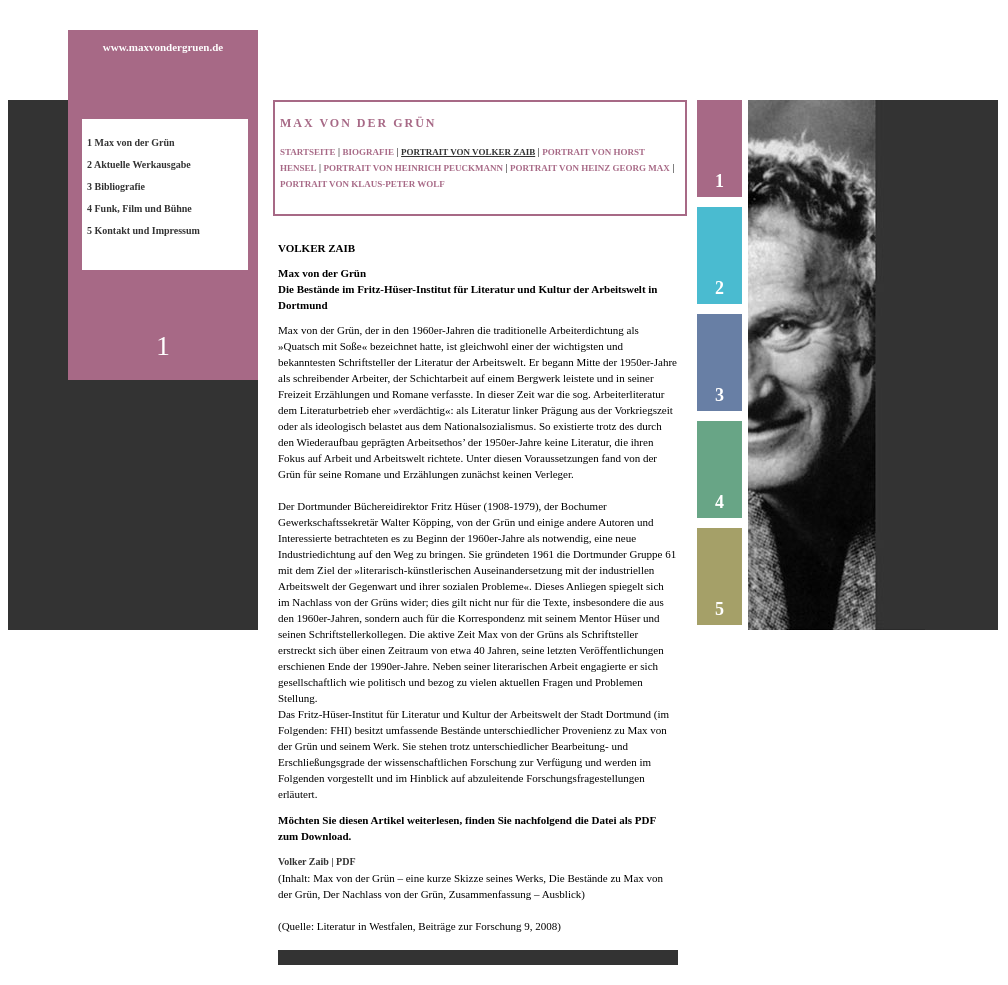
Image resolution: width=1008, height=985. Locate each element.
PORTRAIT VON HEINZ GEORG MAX (590, 168)
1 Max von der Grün (131, 142)
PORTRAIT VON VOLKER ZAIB (468, 152)
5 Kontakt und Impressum (143, 230)
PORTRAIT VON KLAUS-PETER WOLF (362, 184)
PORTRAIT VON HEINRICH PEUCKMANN (413, 168)
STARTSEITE (308, 152)
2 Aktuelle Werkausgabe (139, 164)
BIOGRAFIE (369, 152)
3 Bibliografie (116, 186)
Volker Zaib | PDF (317, 861)
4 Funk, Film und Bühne (139, 208)
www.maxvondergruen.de (163, 47)
